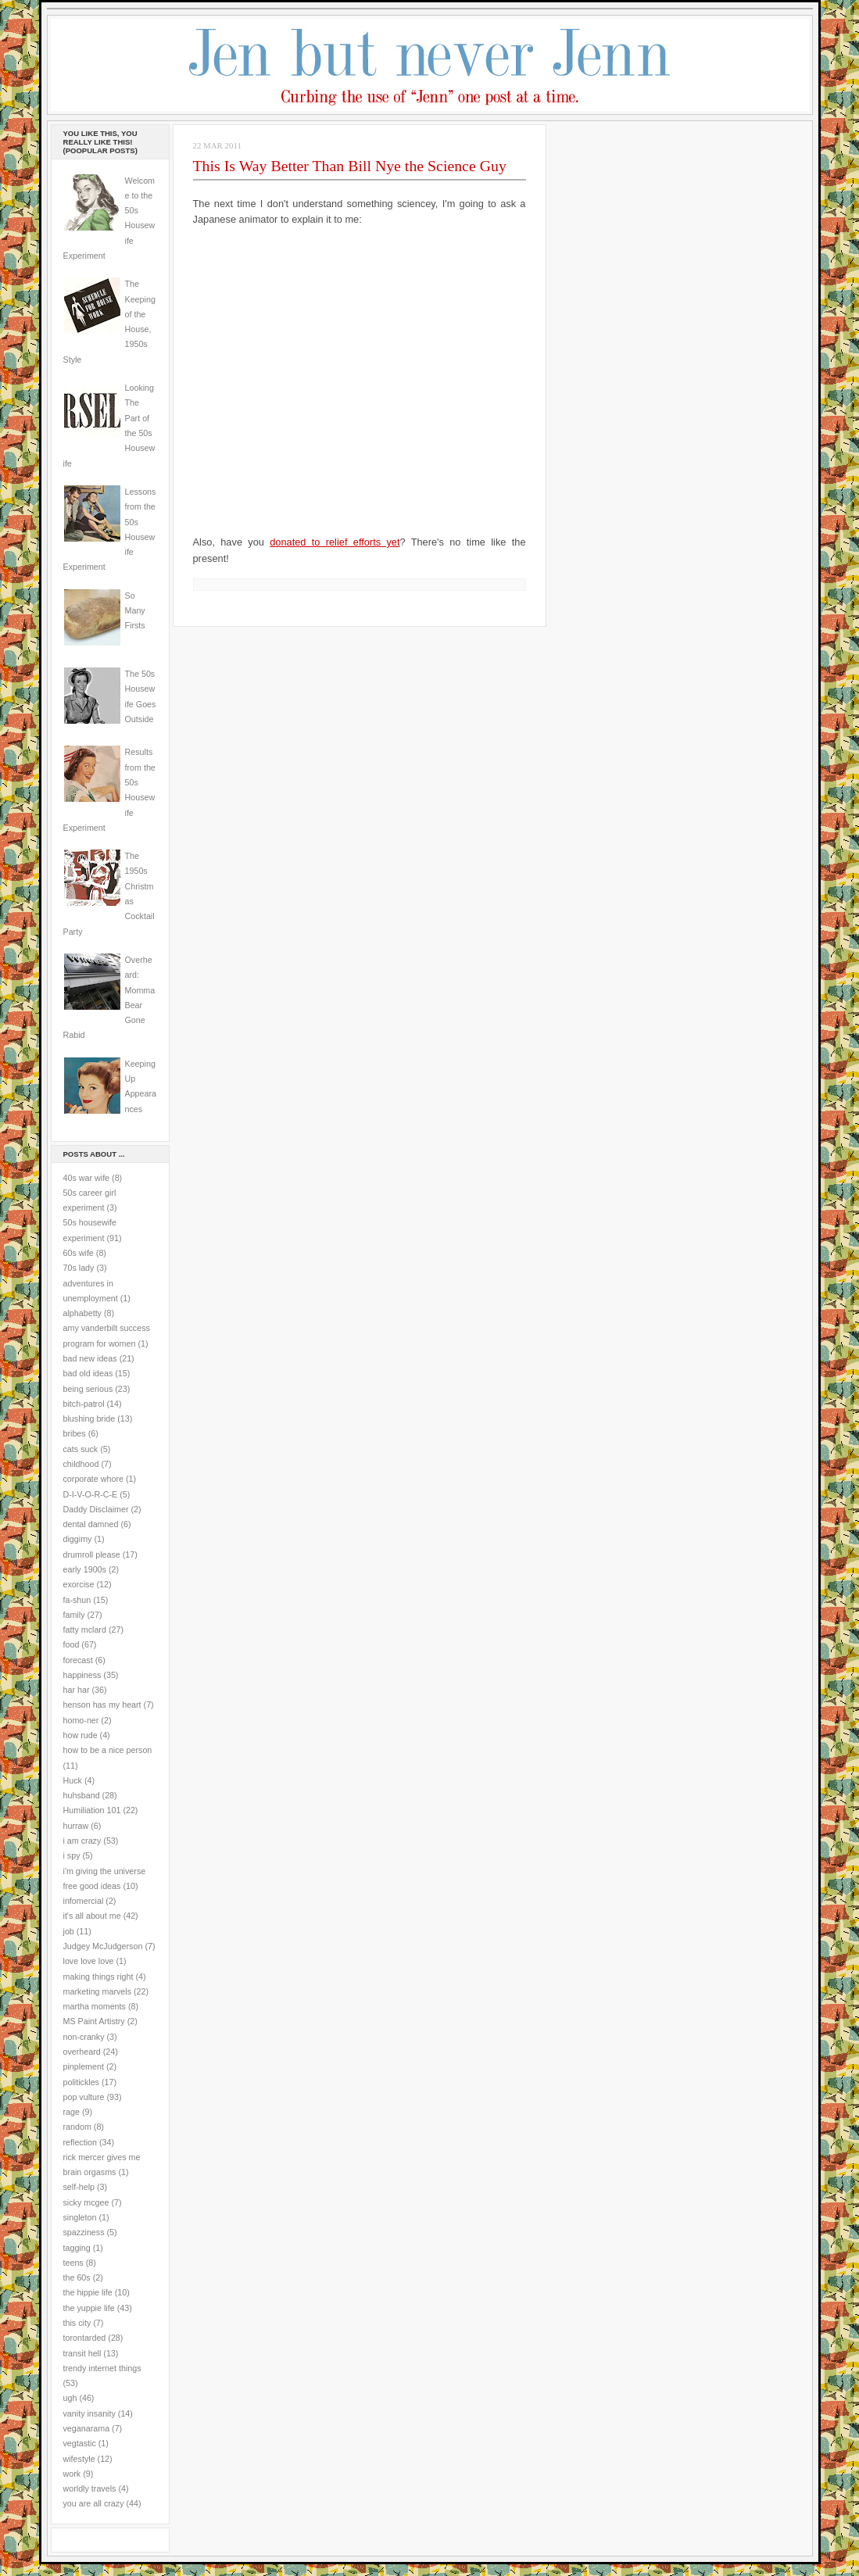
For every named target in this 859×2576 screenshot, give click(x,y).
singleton (80, 2217)
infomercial (83, 1900)
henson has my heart (102, 1704)
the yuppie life (89, 2308)
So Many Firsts (135, 611)
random (77, 2126)
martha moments (94, 2006)
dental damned (91, 1524)
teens (73, 2262)
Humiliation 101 (92, 1810)
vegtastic (79, 2443)
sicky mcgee (86, 2202)
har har (76, 1689)
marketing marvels (97, 1991)
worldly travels (89, 2488)
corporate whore (93, 1478)
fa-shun (77, 1600)
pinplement (83, 2066)
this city (77, 2322)
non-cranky (84, 2036)
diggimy (77, 1539)
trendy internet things (102, 2368)
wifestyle (79, 2458)
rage (71, 2111)
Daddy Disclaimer (96, 1509)
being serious (88, 1389)
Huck (72, 1780)
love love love (88, 1961)
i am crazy (82, 1840)
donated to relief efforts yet (334, 542)
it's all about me (92, 1915)
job (68, 1931)
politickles (81, 2082)
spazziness (84, 2232)
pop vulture (84, 2097)
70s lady (79, 1267)
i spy (72, 1855)
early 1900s (84, 1569)
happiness (82, 1675)
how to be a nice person (107, 1750)
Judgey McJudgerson (103, 1946)
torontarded (84, 2337)
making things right (98, 1976)
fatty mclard (84, 1629)
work (72, 2473)
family (74, 1614)
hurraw (76, 1825)
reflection (80, 2142)
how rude (80, 1735)
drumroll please (91, 1554)
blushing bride (89, 1418)
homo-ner (81, 1720)
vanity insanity (89, 2413)
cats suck (80, 1449)
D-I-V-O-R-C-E (90, 1494)
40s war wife (86, 1177)
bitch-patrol (84, 1403)
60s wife (78, 1253)
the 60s (77, 2277)
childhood (81, 1464)
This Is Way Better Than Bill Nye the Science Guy (349, 165)
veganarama (86, 2428)
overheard (82, 2051)
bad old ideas (88, 1373)
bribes (74, 1433)
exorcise (79, 1584)
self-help (79, 2186)
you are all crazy (93, 2503)
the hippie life (88, 2292)
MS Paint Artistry (94, 2021)
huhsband (81, 1795)
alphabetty (82, 1313)
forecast (78, 1660)
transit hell (82, 2353)
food (71, 1644)
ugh (70, 2397)
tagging (77, 2247)
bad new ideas (90, 1358)
